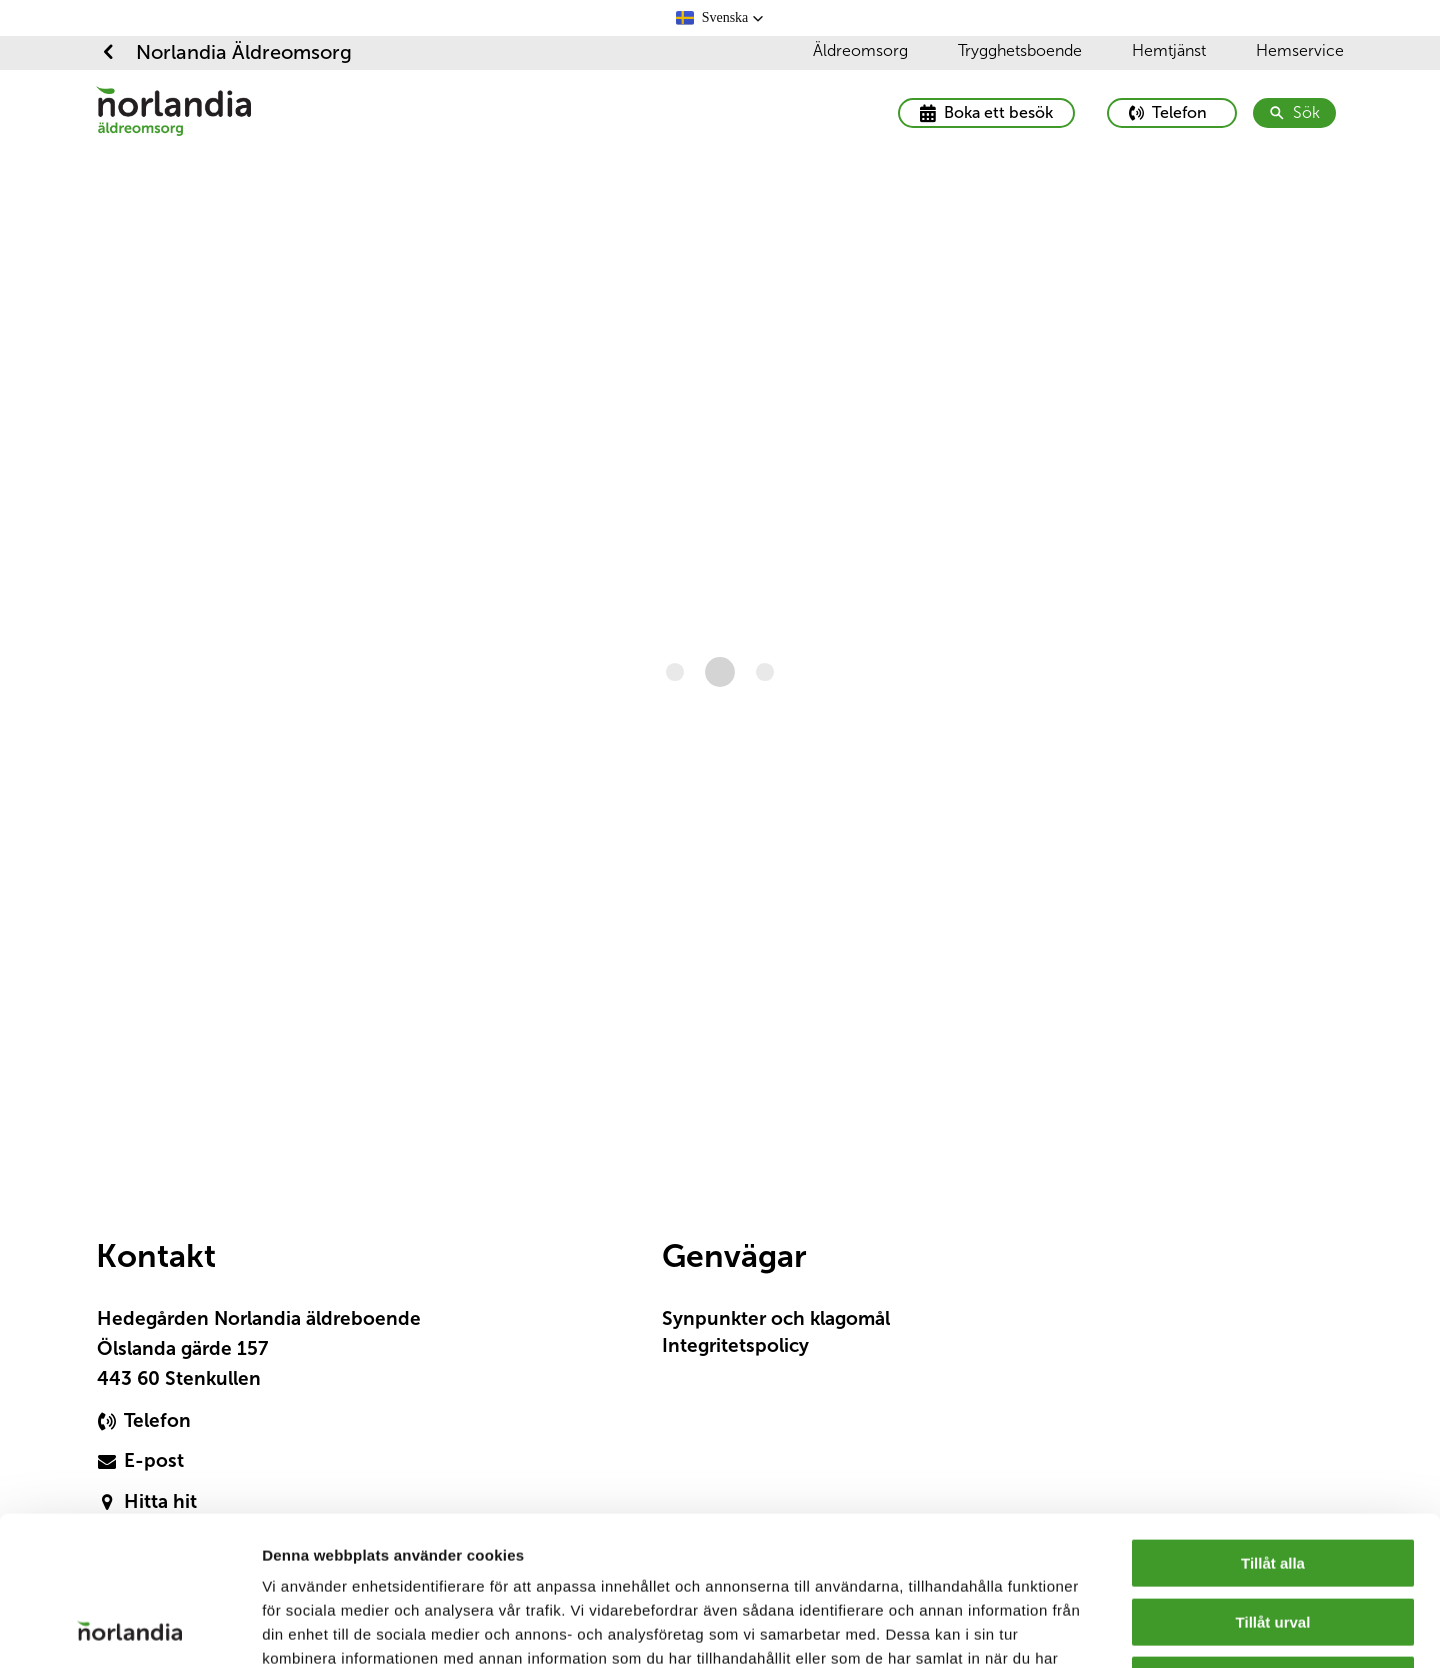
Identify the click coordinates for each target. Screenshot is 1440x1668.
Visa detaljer (1079, 1628)
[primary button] (1172, 113)
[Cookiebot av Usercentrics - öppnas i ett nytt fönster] (129, 1629)
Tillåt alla (1273, 1423)
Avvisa (1273, 1540)
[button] (720, 18)
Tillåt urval (1273, 1482)
